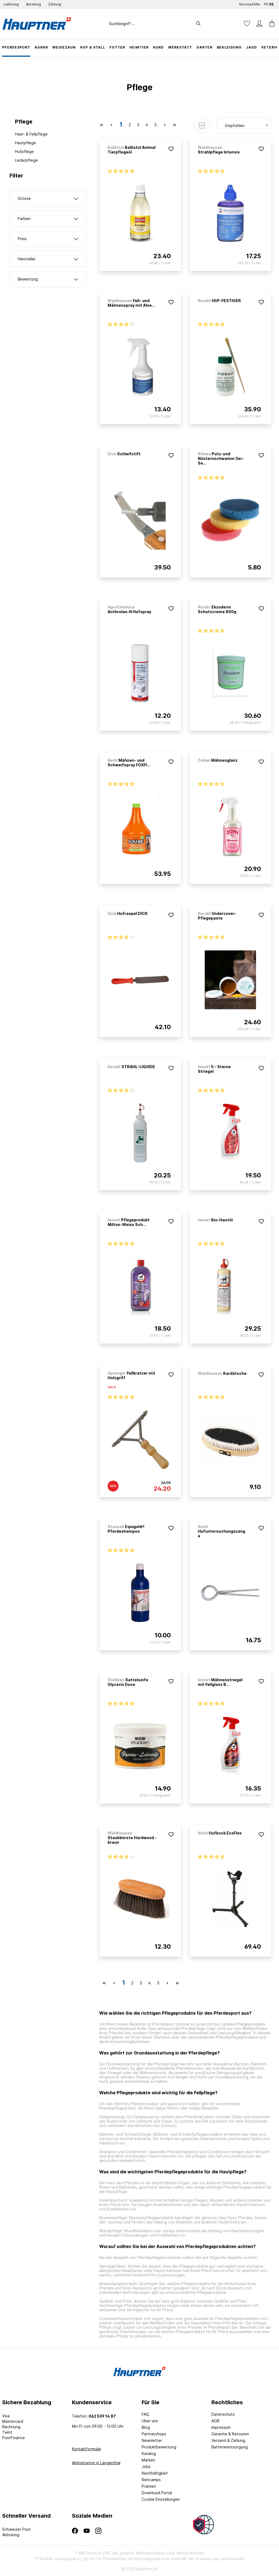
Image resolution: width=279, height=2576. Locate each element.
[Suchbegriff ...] (146, 23)
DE (271, 3)
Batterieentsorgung (229, 2447)
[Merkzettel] (247, 23)
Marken (148, 2460)
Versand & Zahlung (228, 2440)
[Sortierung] (244, 125)
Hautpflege (25, 142)
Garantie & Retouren (230, 2434)
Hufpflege (24, 151)
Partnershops (154, 2434)
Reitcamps (151, 2479)
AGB (215, 2420)
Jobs (146, 2466)
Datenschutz (223, 2414)
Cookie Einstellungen (161, 2499)
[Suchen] (201, 23)
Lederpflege (26, 160)
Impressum (221, 2427)
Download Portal (157, 2492)
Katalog (149, 2453)
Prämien (149, 2486)
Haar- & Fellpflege (31, 134)
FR (266, 3)
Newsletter (152, 2440)
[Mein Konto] (259, 23)
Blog (146, 2427)
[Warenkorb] (270, 23)
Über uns (150, 2420)
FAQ (145, 2414)
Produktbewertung (159, 2447)
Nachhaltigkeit (155, 2473)
